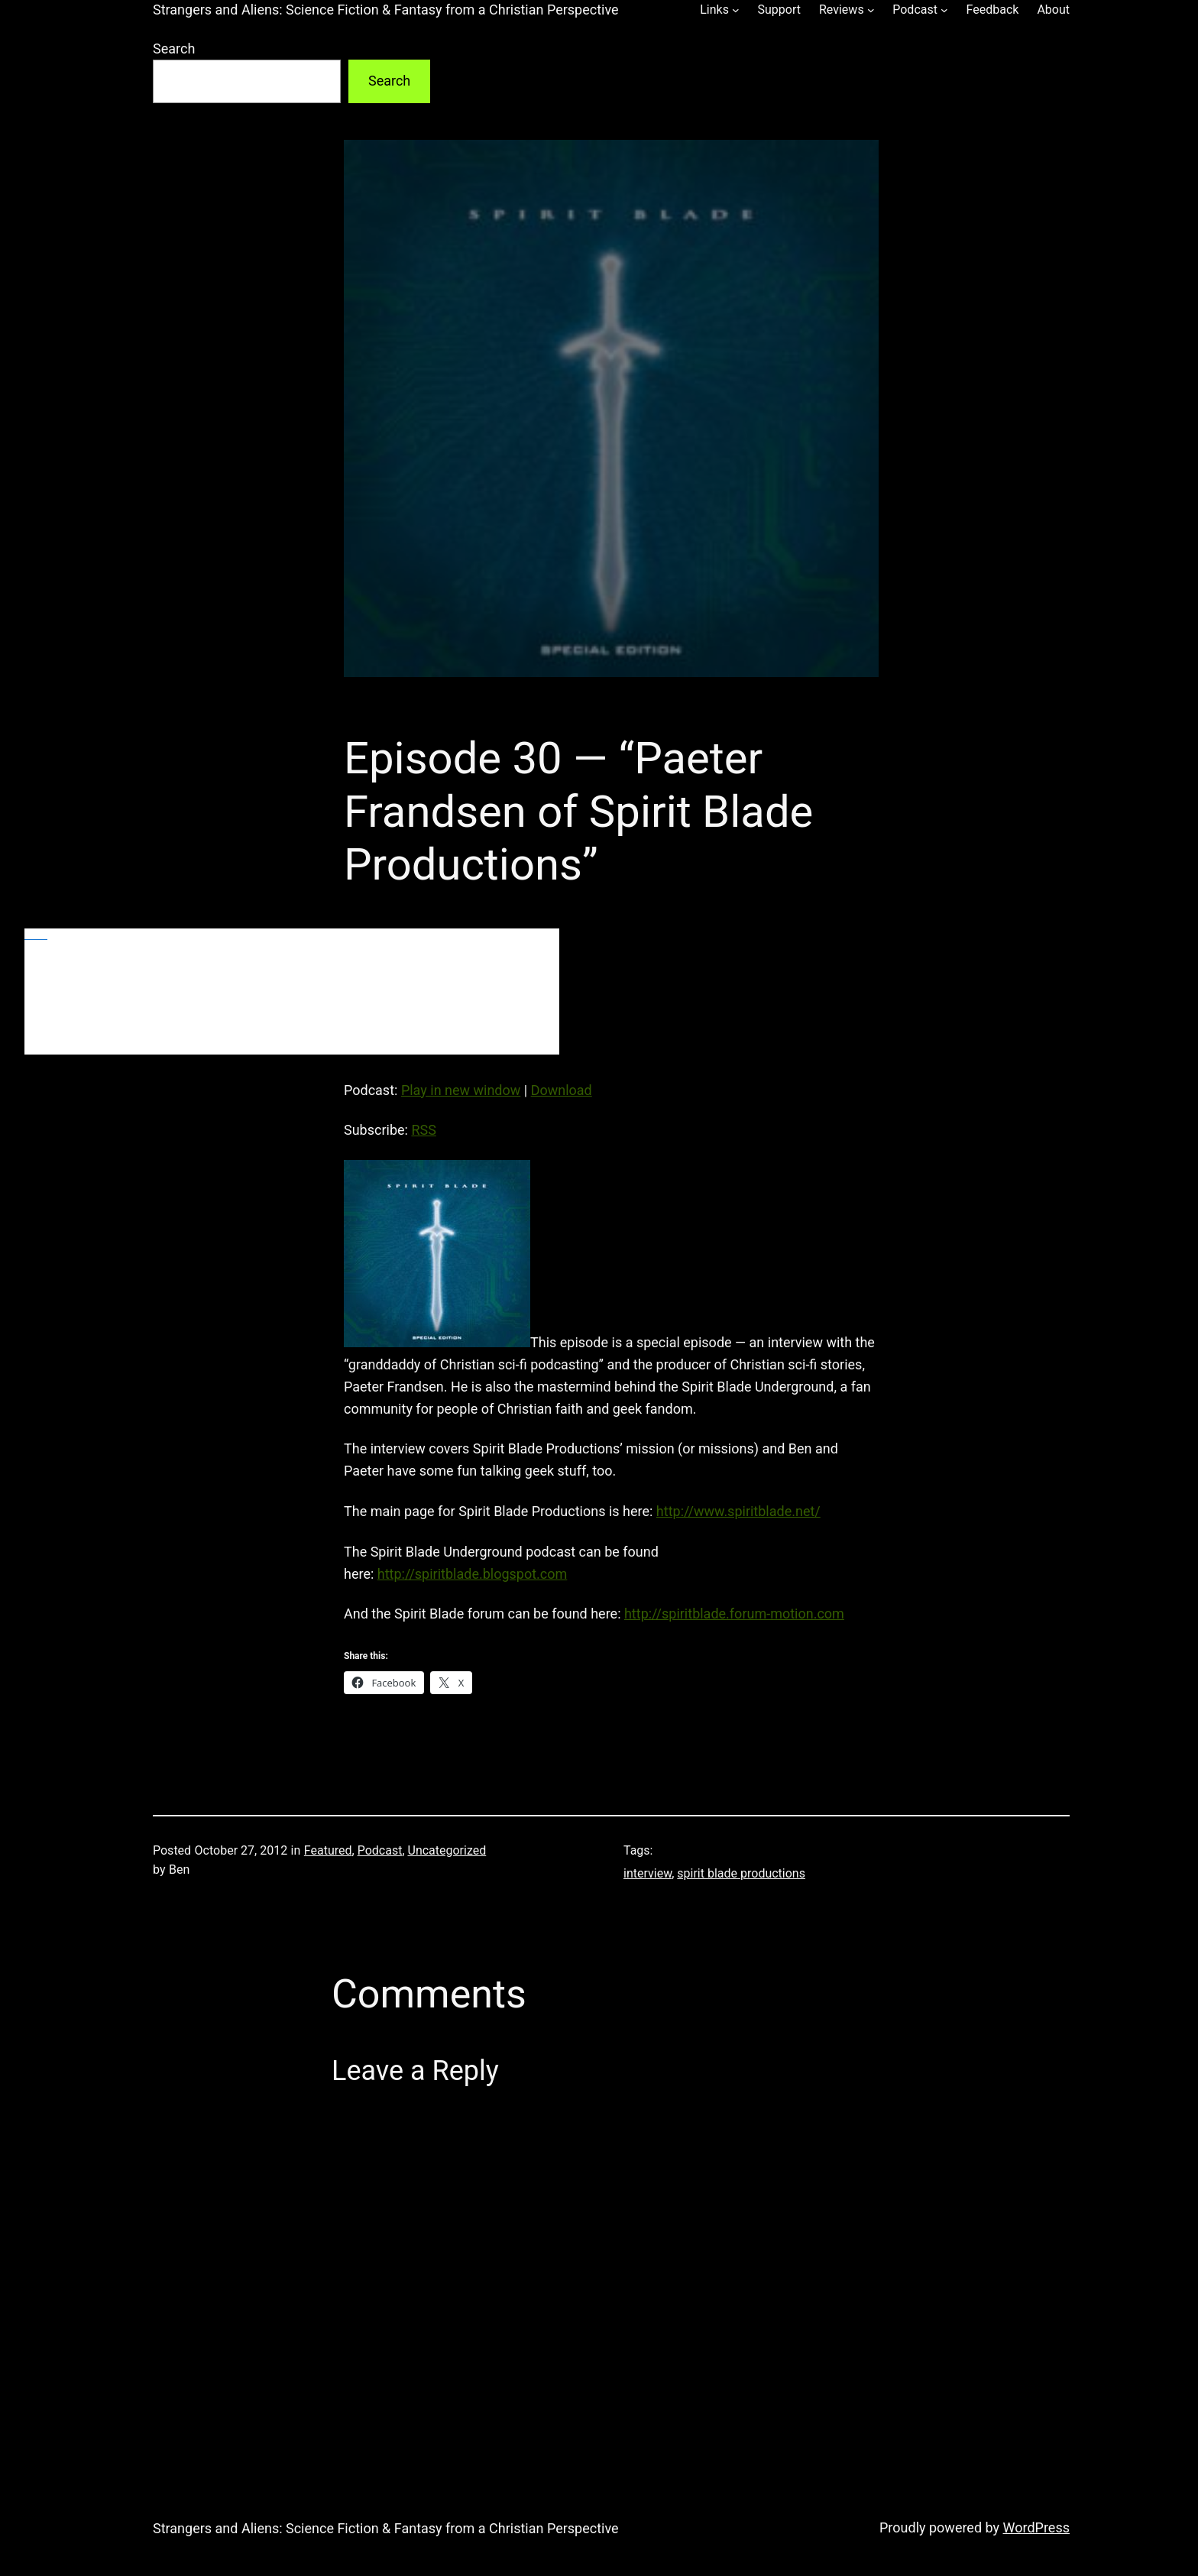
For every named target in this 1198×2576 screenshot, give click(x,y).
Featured (328, 1850)
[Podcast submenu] (944, 10)
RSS (423, 1130)
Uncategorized (447, 1850)
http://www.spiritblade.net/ (738, 1511)
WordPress (1036, 2527)
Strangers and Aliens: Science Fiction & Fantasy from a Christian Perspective (386, 10)
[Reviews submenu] (871, 10)
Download (561, 1090)
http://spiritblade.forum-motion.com (734, 1614)
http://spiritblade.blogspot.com (472, 1574)
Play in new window (460, 1090)
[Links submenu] (736, 10)
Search (174, 49)
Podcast (380, 1850)
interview (647, 1873)
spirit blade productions (741, 1873)
